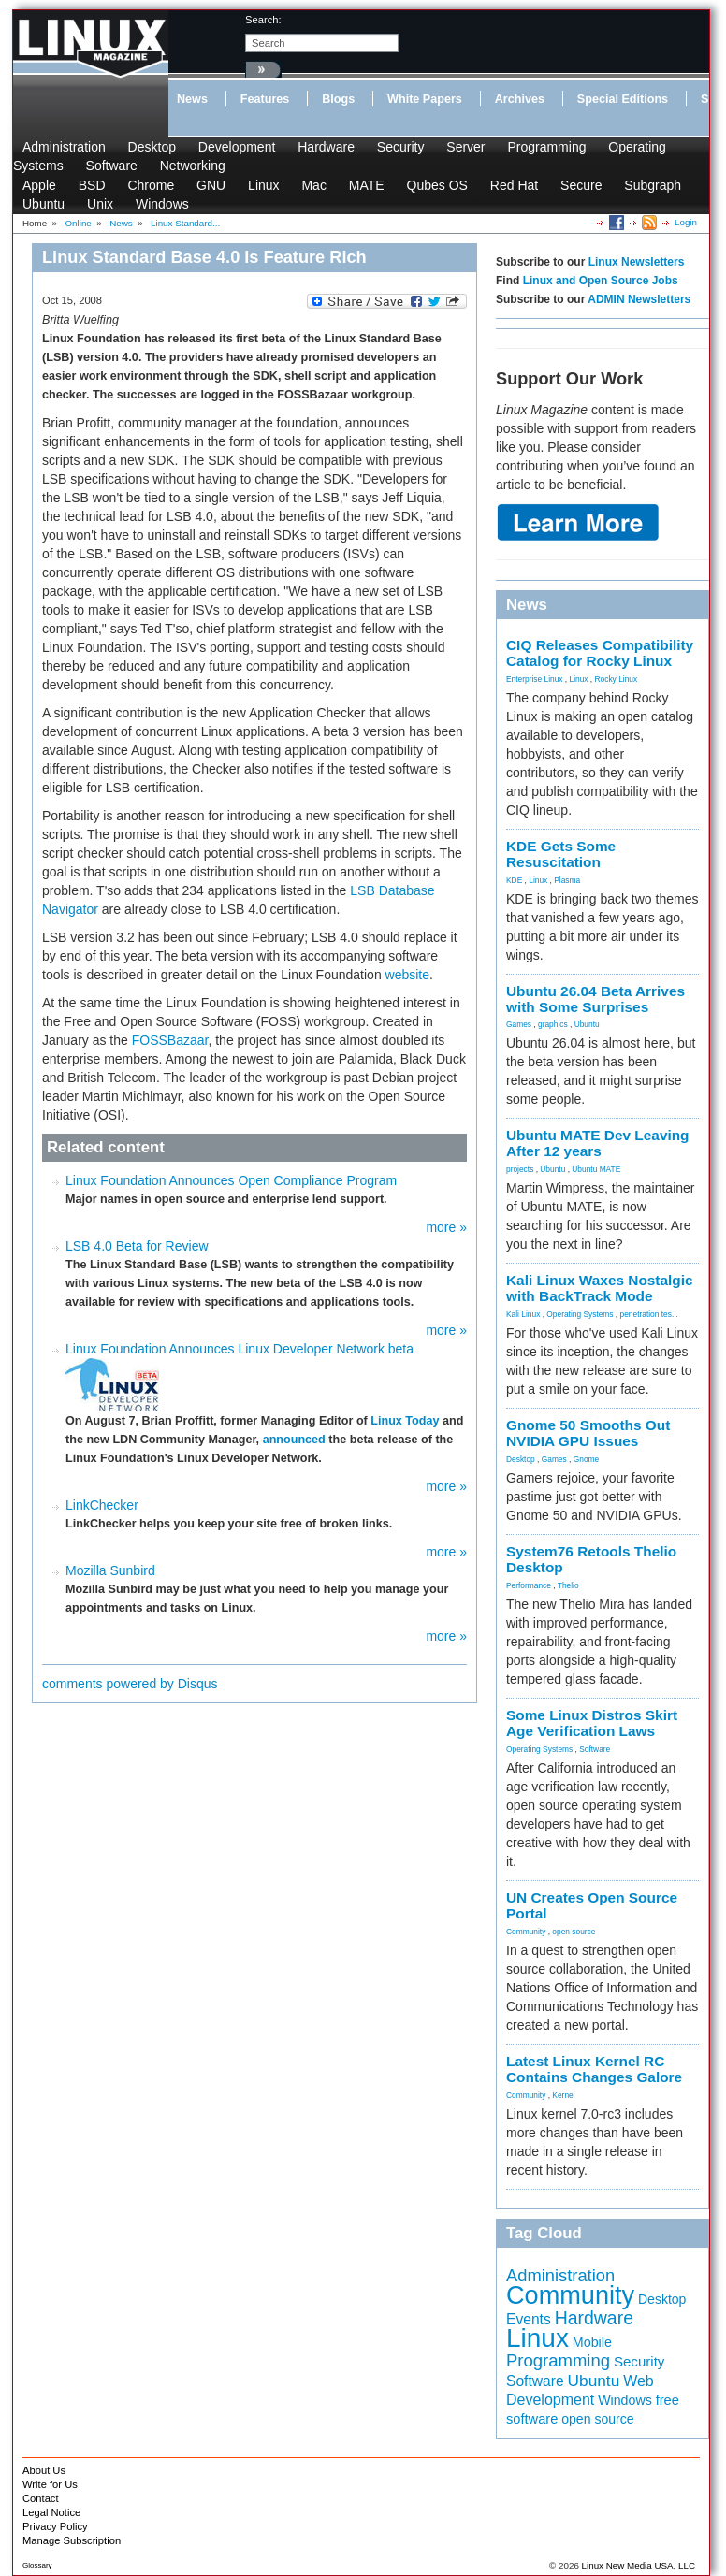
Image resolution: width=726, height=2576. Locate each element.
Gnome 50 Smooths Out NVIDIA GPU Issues (588, 1433)
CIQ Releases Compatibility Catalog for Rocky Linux (599, 653)
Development (237, 146)
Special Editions (622, 99)
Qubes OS (437, 185)
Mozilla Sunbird (110, 1570)
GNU (210, 185)
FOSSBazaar (170, 1040)
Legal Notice (51, 2512)
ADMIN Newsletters (639, 299)
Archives (519, 99)
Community (525, 1931)
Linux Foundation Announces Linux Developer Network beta (239, 1348)
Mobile (592, 2342)
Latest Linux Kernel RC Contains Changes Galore (594, 2069)
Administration (64, 146)
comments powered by (130, 1683)
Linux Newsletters (636, 261)
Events (528, 2319)
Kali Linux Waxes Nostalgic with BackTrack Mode (599, 1288)
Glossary (37, 2565)
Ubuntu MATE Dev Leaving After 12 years (598, 1143)
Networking (192, 165)
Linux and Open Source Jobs (600, 280)
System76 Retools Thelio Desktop (591, 1559)
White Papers (424, 99)
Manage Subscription (71, 2540)
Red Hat (514, 185)
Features (265, 99)
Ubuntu (43, 203)
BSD (92, 185)
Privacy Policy (55, 2526)
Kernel (563, 2095)
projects (519, 1169)
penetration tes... (649, 1314)
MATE (367, 185)
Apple (39, 185)
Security (401, 146)
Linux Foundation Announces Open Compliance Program (231, 1180)
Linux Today (404, 1420)
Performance (528, 1585)
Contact (40, 2498)
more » (446, 1227)
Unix (100, 203)
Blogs (338, 99)
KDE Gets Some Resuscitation (561, 854)
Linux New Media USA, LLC (638, 2565)
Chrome (150, 185)
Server (465, 146)
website (407, 974)
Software (112, 165)
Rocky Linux (616, 679)
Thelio (568, 1585)
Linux (263, 185)
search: (263, 19)
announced (294, 1439)
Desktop (152, 146)
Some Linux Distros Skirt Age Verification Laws (591, 1723)
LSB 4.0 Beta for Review (137, 1245)
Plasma (567, 880)
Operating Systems (579, 1314)
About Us (43, 2470)
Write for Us (50, 2484)
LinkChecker (101, 1505)
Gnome (586, 1459)
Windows (162, 203)
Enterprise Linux (534, 679)
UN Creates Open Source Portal (591, 1905)
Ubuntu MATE (596, 1169)
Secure (581, 185)
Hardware (326, 146)
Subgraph (652, 185)
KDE (514, 880)
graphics (553, 1024)
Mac (313, 185)
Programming (546, 146)
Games (518, 1024)
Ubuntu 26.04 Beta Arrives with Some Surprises (595, 999)
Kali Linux (523, 1314)
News (192, 99)
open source (573, 1931)
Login (686, 222)
